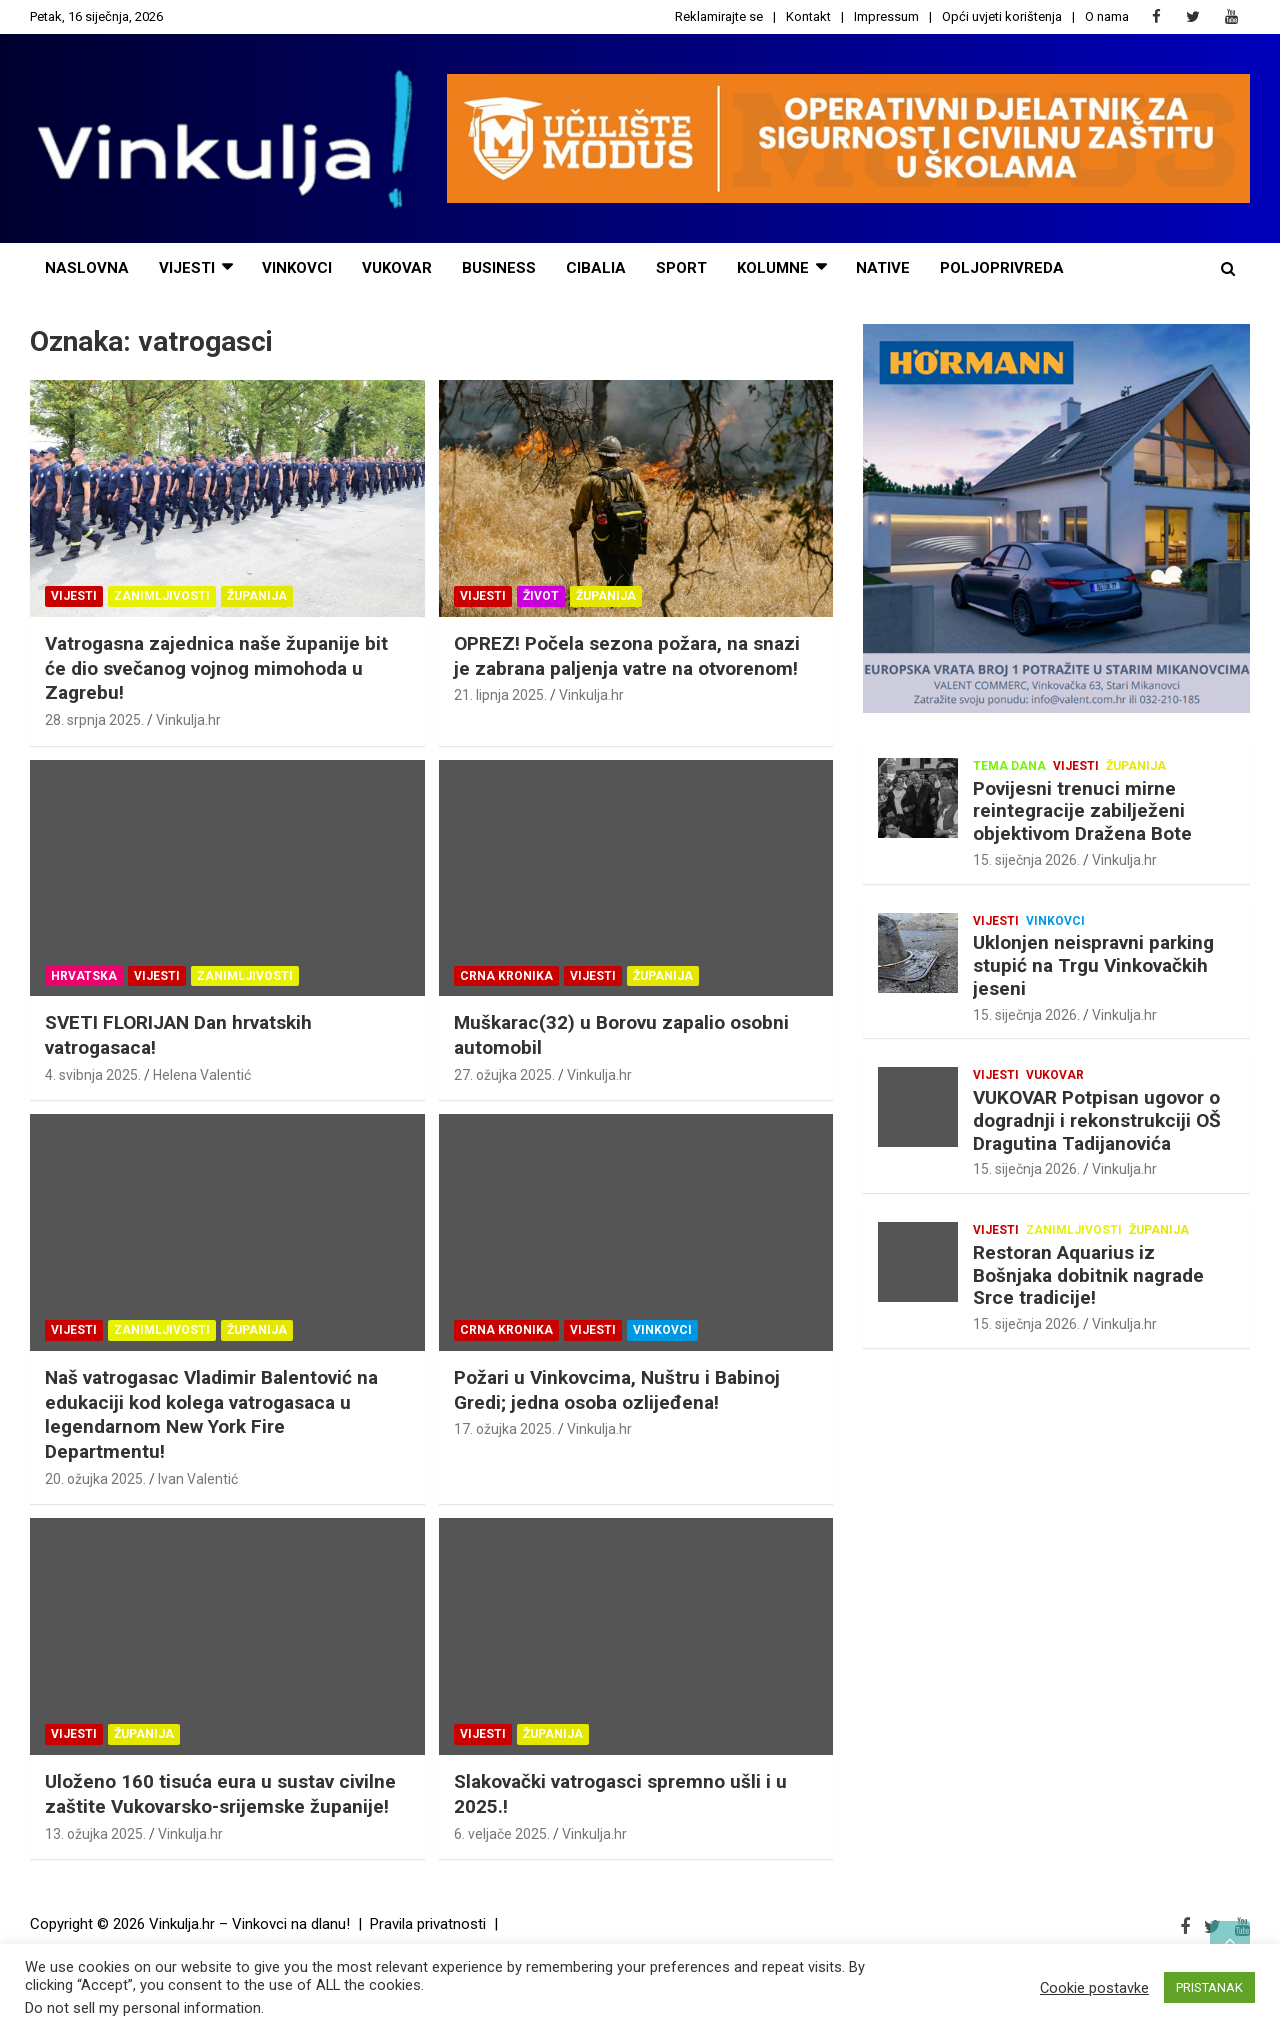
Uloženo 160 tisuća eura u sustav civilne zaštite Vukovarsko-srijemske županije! (220, 1794)
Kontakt (808, 16)
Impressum (886, 16)
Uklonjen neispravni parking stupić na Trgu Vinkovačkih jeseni (1093, 965)
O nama (1107, 16)
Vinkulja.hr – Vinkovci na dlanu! (249, 1924)
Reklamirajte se (719, 16)
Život (541, 596)
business (499, 268)
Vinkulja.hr (188, 720)
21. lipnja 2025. (500, 695)
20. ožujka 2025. (95, 1479)
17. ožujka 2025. (504, 1429)
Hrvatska (84, 976)
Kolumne (773, 268)
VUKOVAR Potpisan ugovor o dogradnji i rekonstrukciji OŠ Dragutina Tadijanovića (1097, 1120)
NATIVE (883, 268)
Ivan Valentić (198, 1479)
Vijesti (74, 596)
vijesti (187, 268)
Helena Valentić (202, 1075)
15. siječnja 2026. (1026, 860)
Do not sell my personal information (143, 2008)
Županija (257, 596)
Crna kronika (506, 976)
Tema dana (1009, 766)
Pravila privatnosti (428, 1924)
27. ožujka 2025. (504, 1075)
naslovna (87, 268)
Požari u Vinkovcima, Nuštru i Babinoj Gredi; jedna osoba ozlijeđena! (617, 1390)
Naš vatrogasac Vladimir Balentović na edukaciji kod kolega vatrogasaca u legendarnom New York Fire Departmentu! (211, 1414)
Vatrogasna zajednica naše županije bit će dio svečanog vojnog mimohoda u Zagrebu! (216, 668)
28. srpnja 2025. (94, 720)
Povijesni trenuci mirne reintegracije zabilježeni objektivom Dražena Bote (1082, 811)
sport (681, 268)
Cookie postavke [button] (1094, 1988)
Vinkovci (297, 268)
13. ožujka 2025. (95, 1834)
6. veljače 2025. (502, 1834)
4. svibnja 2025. (93, 1075)
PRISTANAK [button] (1209, 1987)
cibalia (596, 268)
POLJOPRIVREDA (1002, 268)
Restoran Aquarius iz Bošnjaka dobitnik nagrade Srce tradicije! (1088, 1275)
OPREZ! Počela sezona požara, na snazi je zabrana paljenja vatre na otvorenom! (627, 656)
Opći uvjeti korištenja (1002, 16)
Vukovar (397, 268)
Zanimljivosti (162, 596)
